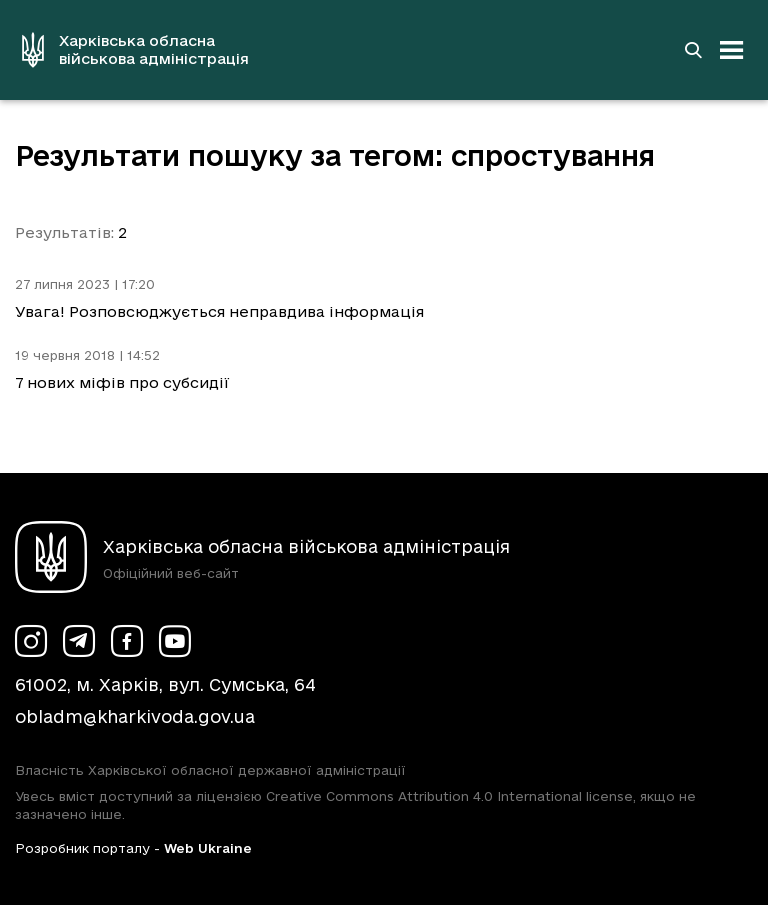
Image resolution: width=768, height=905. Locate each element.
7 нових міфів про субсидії (122, 382)
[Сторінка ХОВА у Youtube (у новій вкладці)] (175, 641)
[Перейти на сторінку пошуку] (693, 50)
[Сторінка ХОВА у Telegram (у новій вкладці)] (79, 641)
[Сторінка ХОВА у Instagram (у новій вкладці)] (31, 641)
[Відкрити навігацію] (732, 50)
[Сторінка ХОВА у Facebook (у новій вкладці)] (127, 641)
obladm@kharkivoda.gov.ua (135, 716)
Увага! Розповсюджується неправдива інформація (219, 311)
